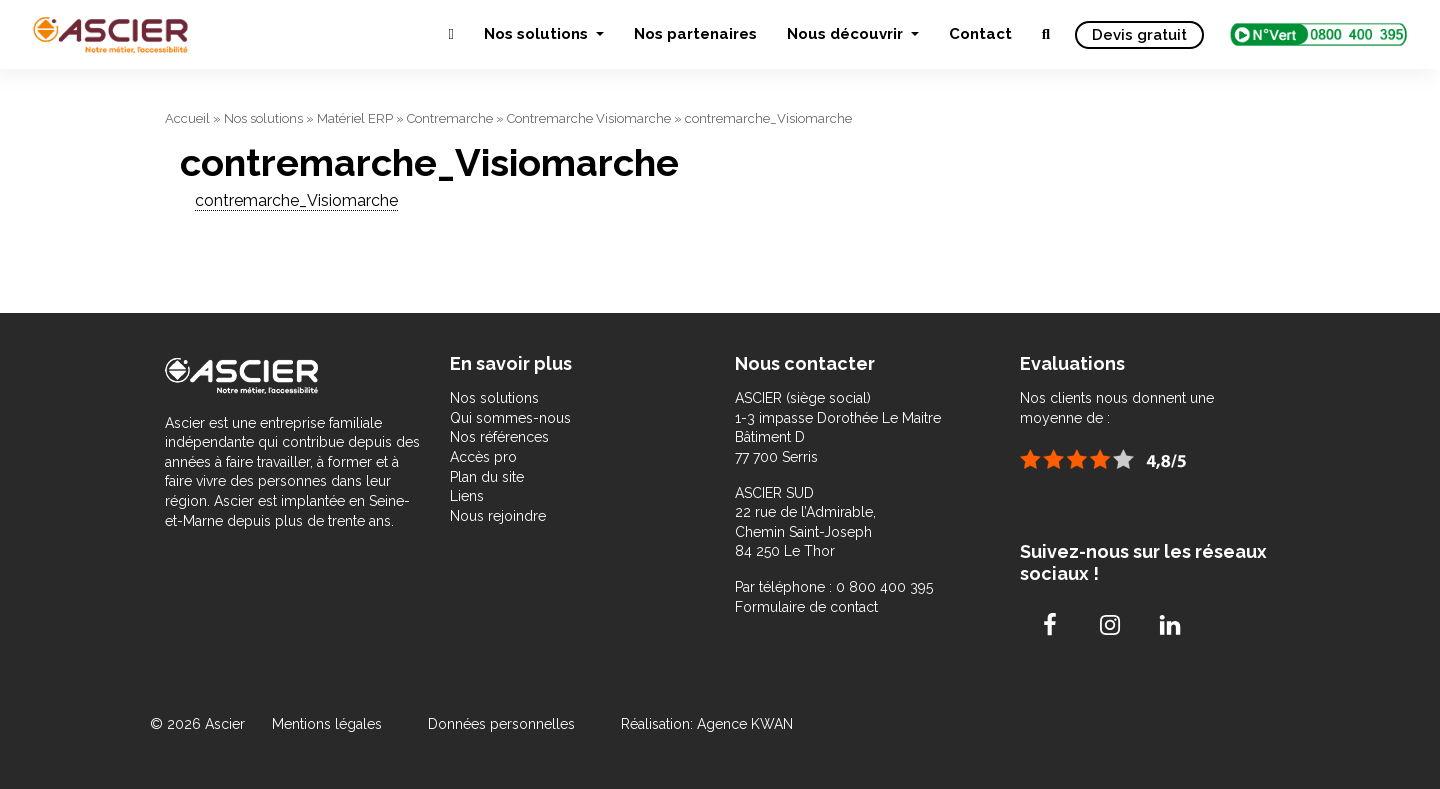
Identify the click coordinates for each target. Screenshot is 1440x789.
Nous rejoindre (498, 516)
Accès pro (483, 457)
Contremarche (450, 118)
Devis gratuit (1139, 35)
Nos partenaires (695, 34)
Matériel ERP (355, 118)
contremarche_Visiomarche (296, 200)
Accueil (187, 118)
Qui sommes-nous (510, 418)
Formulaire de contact (806, 607)
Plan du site (487, 477)
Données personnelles (501, 724)
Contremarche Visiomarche (589, 118)
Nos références (499, 437)
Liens (467, 496)
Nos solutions (538, 34)
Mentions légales (329, 724)
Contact (980, 34)
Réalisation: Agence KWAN (707, 724)
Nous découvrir (847, 34)
